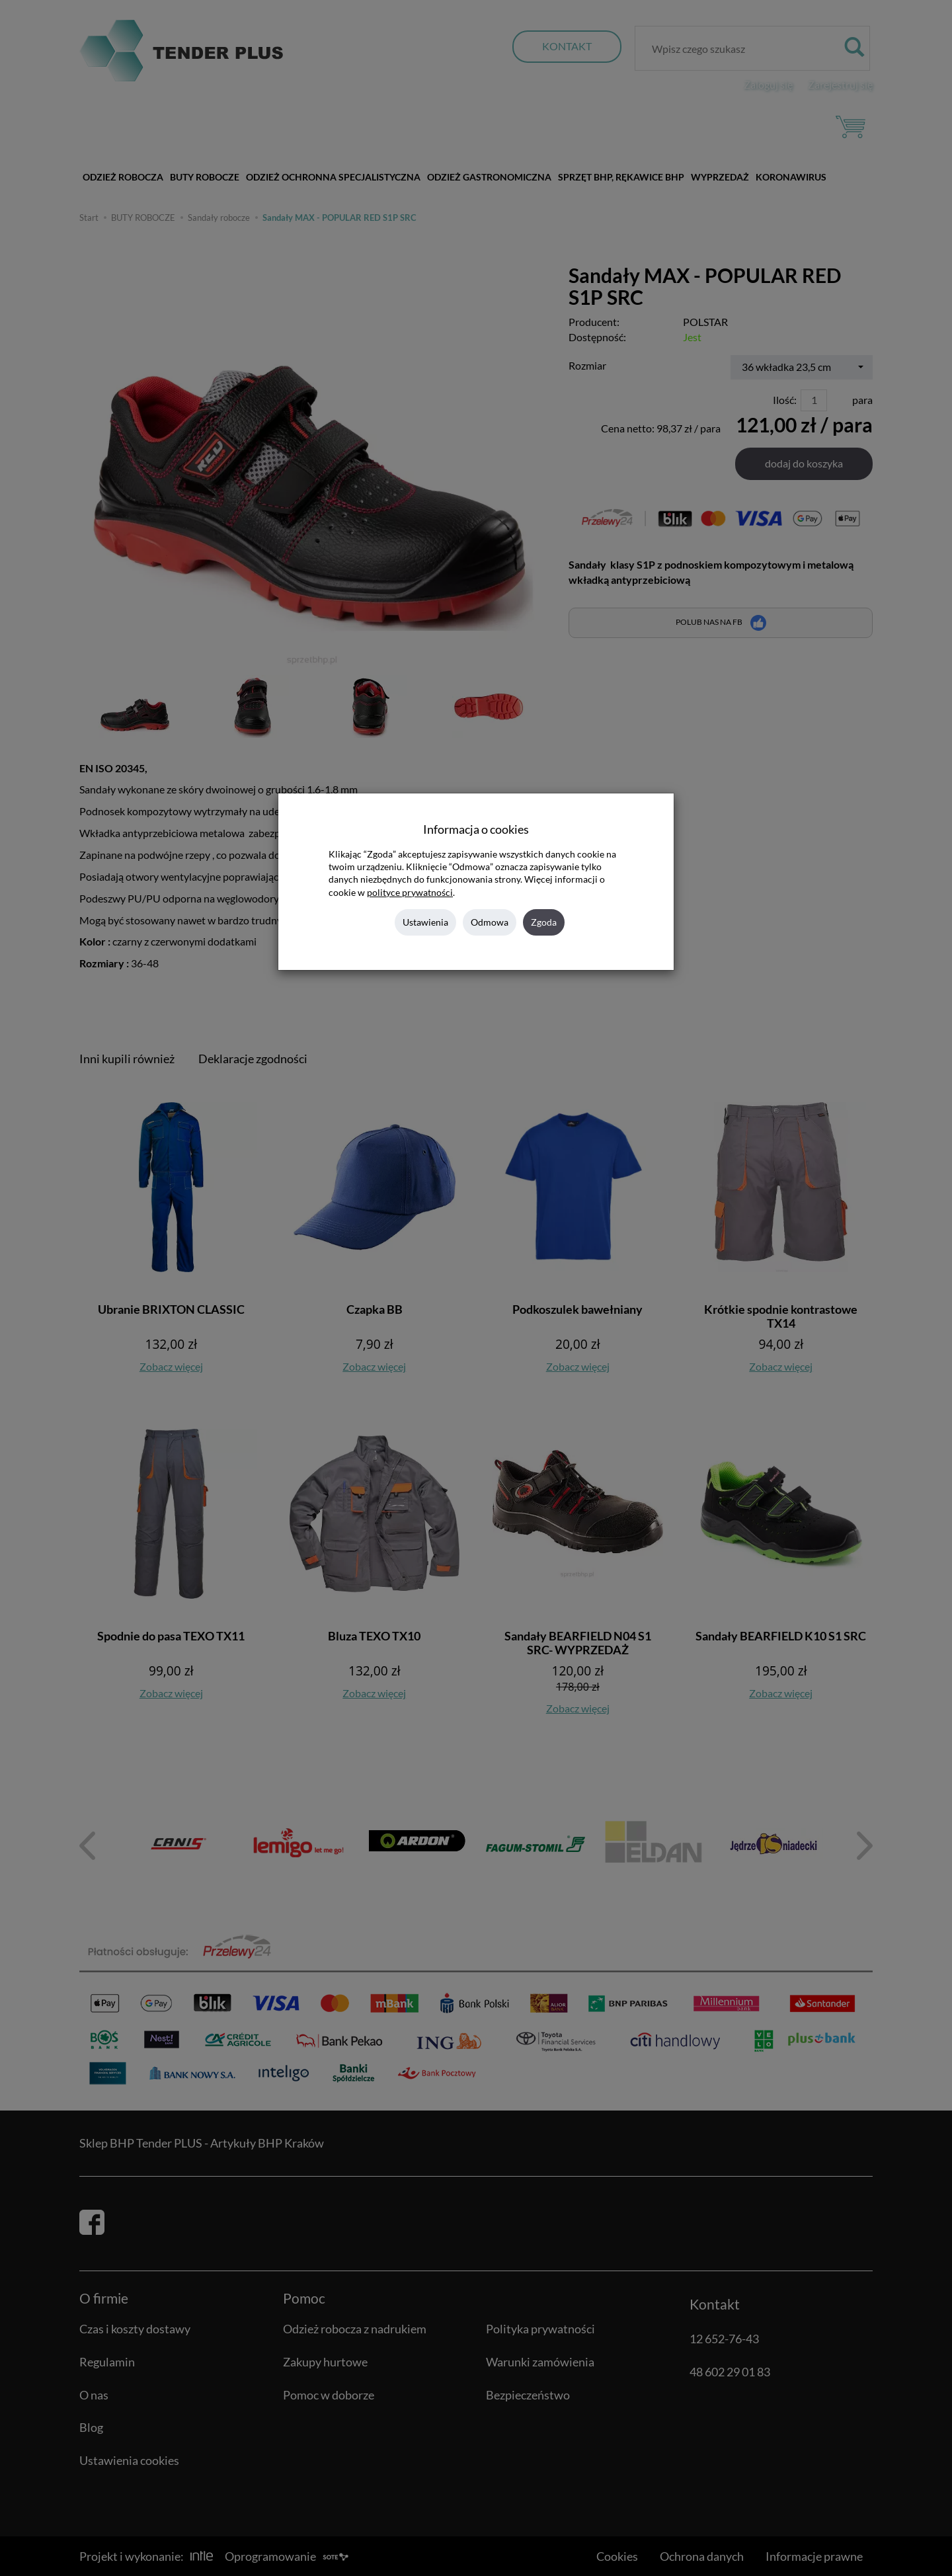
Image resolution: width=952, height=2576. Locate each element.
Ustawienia (425, 922)
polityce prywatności (410, 892)
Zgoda (544, 922)
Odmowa (489, 922)
